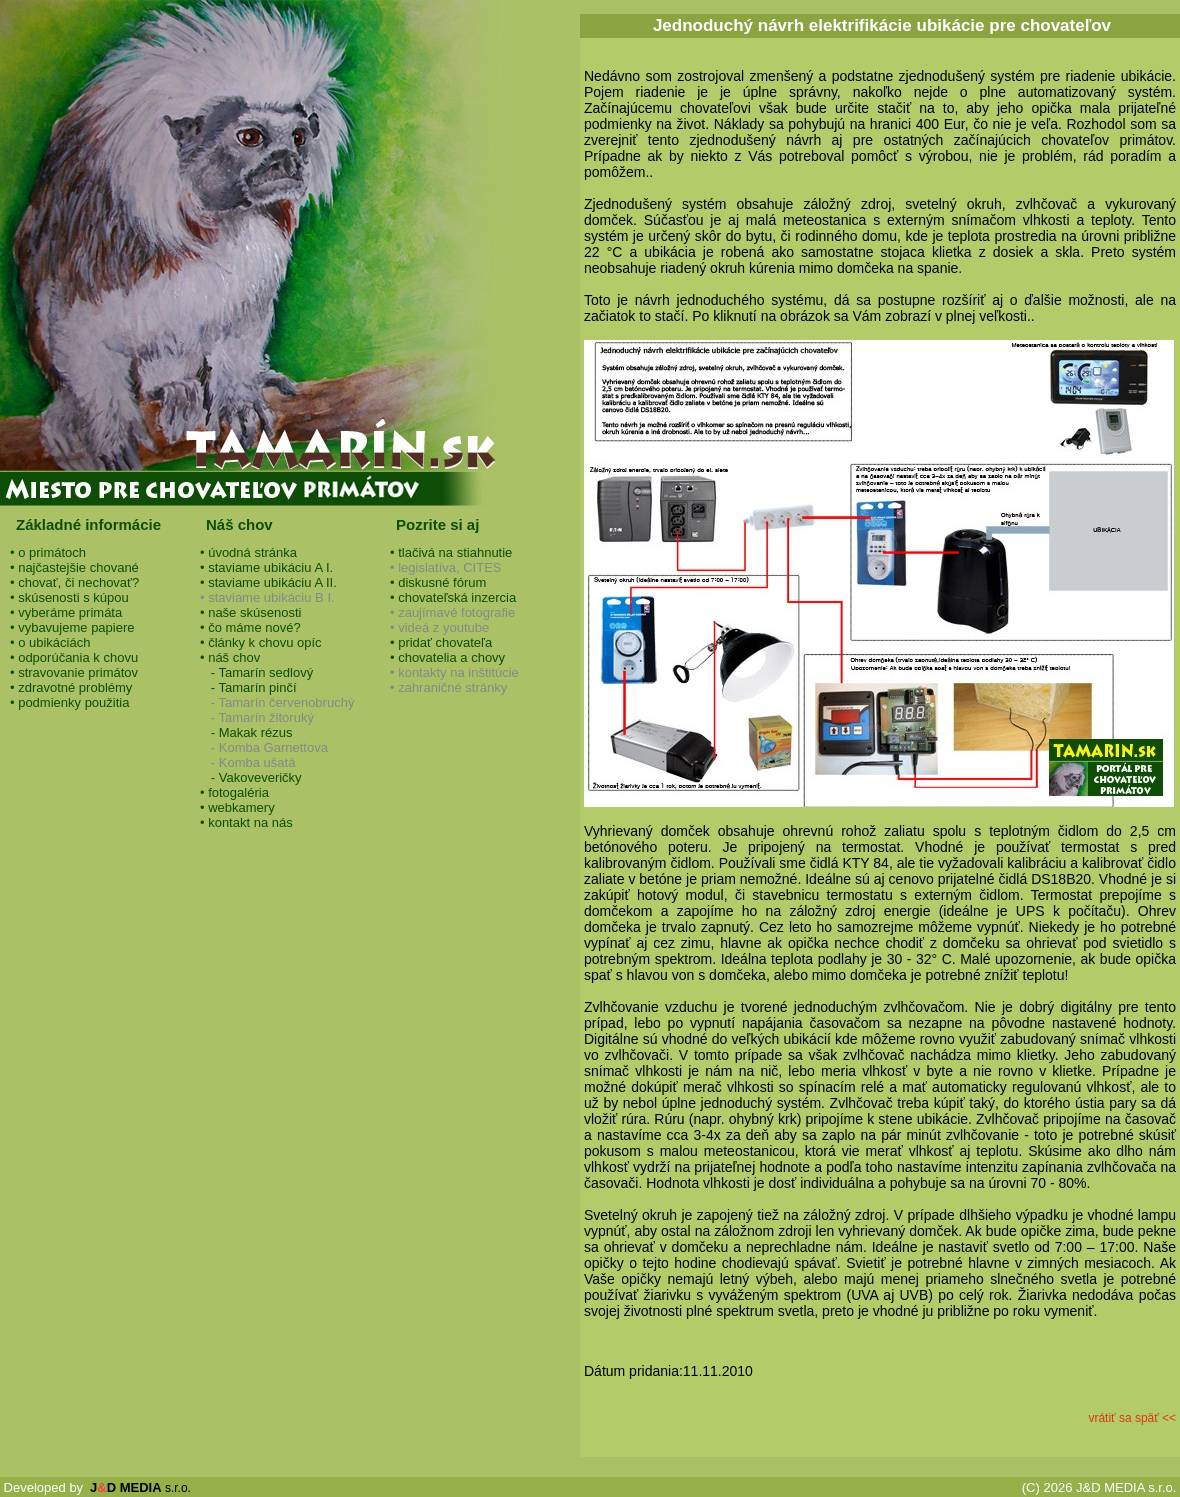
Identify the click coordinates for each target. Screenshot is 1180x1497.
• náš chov (230, 657)
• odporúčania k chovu (74, 657)
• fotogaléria (234, 792)
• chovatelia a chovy (447, 657)
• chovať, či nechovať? (74, 582)
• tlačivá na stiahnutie (451, 552)
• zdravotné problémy (71, 687)
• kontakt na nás (246, 822)
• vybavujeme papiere (72, 627)
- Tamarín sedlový (256, 672)
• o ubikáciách (50, 642)
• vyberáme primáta (66, 612)
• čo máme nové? (250, 627)
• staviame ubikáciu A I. (266, 567)
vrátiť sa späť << (1132, 1418)
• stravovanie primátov (74, 672)
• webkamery (237, 807)
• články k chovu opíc (261, 642)
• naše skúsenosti (250, 612)
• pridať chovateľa (441, 642)
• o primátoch (48, 552)
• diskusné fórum (438, 582)
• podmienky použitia (69, 702)
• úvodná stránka (248, 552)
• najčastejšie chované (74, 567)
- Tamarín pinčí (248, 687)
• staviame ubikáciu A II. (268, 582)
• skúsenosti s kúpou (69, 597)
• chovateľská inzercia (453, 597)
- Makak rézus (246, 732)
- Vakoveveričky (251, 777)
